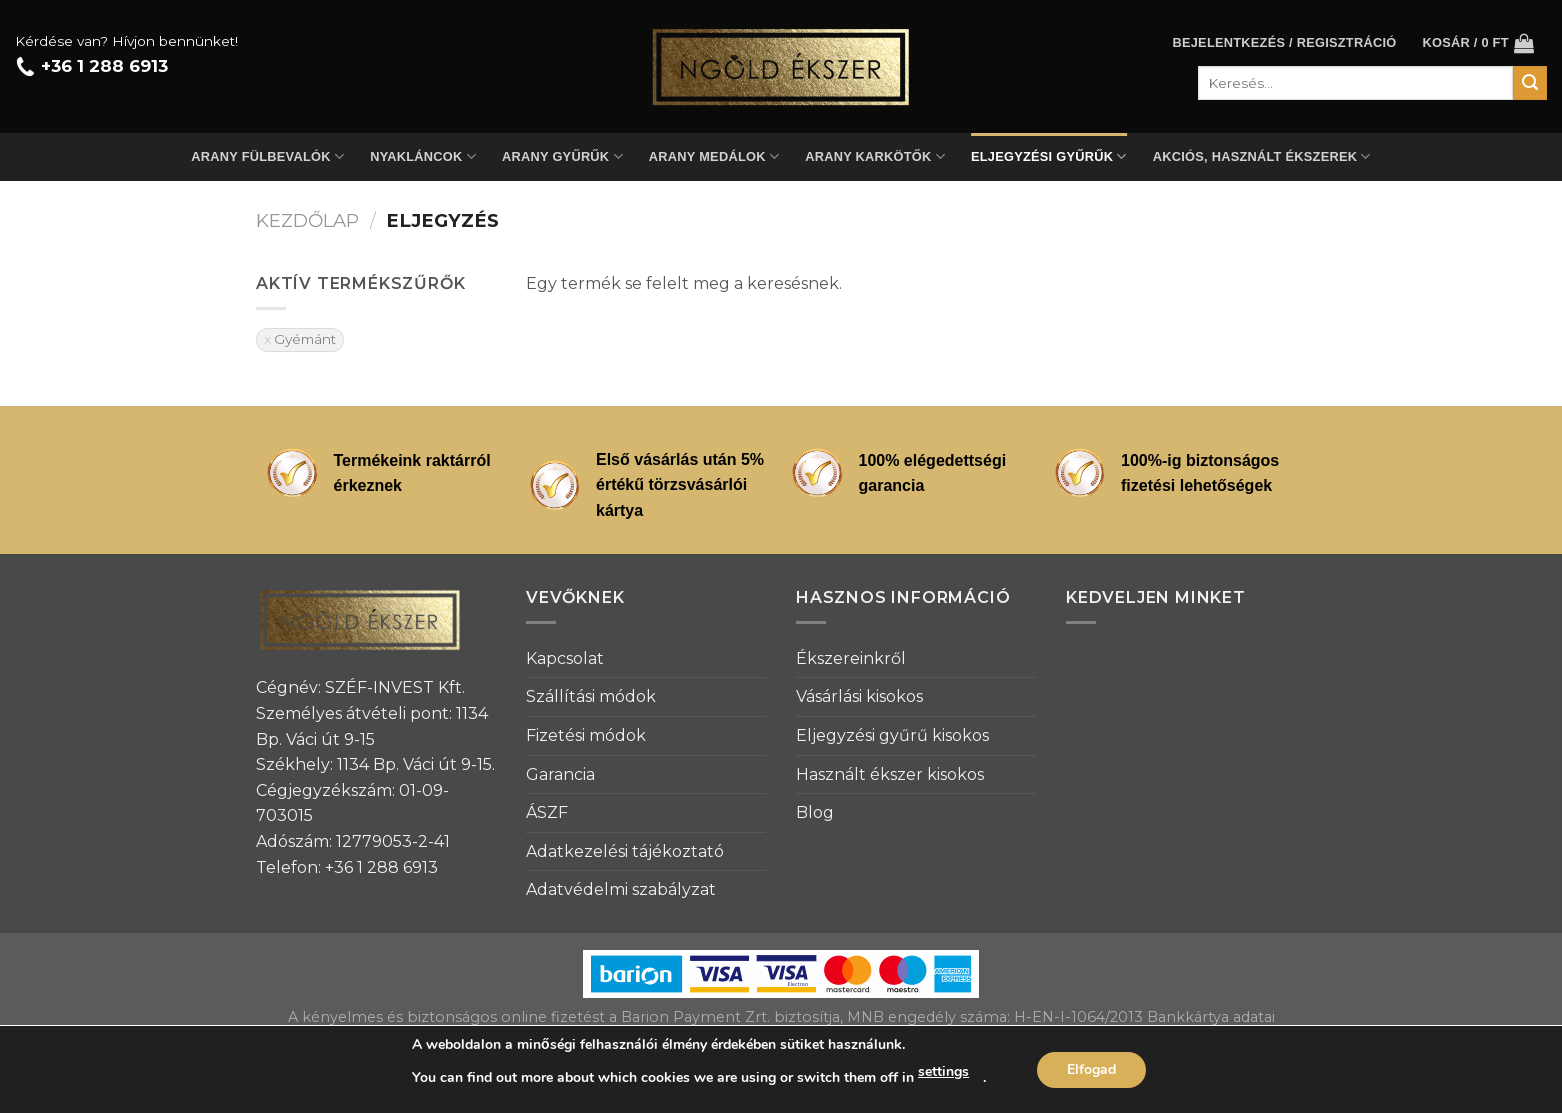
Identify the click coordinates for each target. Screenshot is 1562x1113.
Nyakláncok (423, 156)
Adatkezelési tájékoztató (625, 851)
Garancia (560, 774)
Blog (815, 812)
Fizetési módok (586, 735)
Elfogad (1091, 1069)
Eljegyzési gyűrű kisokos (892, 735)
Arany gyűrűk (562, 156)
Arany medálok (714, 156)
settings (943, 1071)
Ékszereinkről (851, 658)
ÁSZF (547, 812)
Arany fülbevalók (267, 156)
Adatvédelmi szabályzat (621, 889)
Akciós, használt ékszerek (1262, 156)
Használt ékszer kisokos (890, 774)
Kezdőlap (307, 220)
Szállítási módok (591, 696)
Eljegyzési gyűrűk (1049, 156)
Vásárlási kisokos (859, 696)
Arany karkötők (875, 156)
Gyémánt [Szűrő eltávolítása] (305, 339)
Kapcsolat (565, 658)
